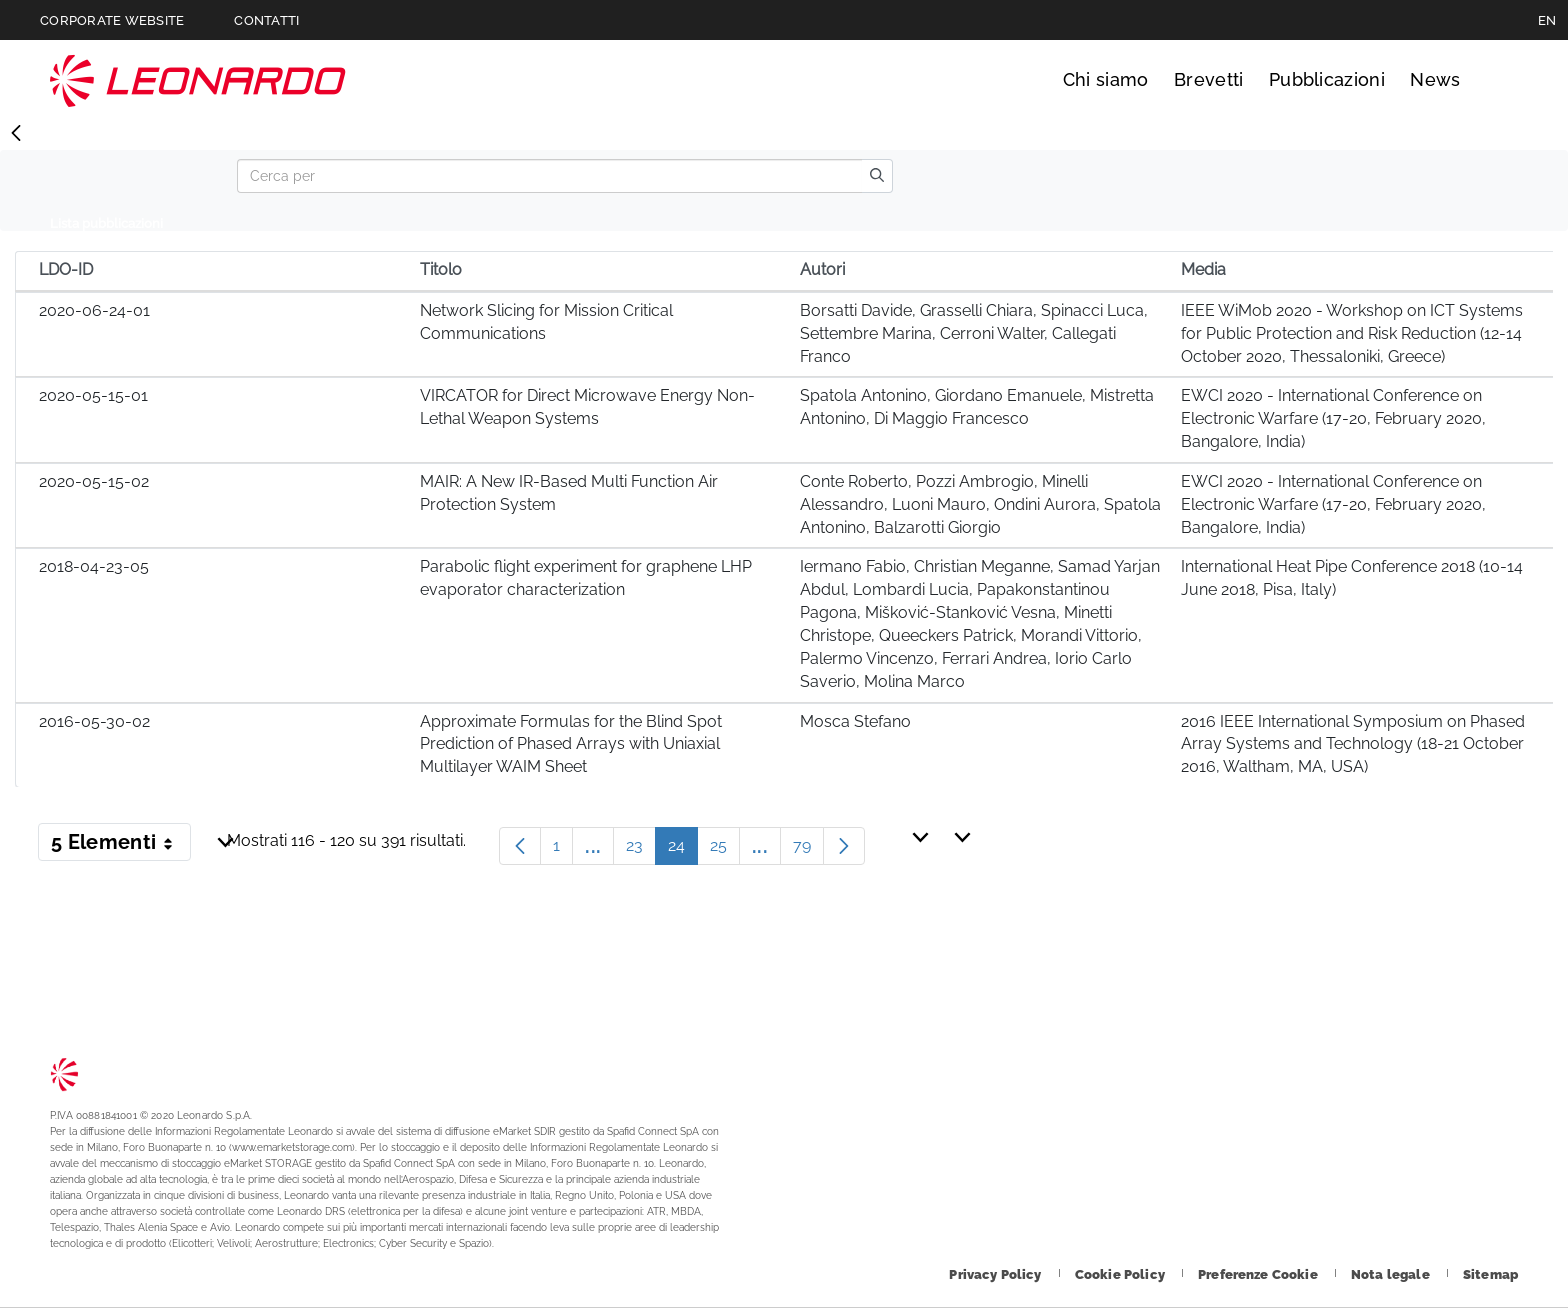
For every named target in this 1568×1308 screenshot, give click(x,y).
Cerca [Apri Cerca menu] (1499, 80)
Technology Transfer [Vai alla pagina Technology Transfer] (198, 80)
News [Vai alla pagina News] (1435, 79)
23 (641, 850)
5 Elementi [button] (121, 846)
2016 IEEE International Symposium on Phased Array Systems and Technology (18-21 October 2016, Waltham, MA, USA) (1353, 744)
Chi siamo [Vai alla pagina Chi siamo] (1106, 79)
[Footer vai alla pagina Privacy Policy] (996, 1274)
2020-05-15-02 (94, 481)
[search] (877, 176)
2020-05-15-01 (93, 395)
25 (725, 850)
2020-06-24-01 (94, 310)
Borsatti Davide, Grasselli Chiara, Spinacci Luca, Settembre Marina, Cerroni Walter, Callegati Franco (974, 333)
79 (808, 850)
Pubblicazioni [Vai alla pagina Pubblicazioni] (1327, 79)
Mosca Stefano (855, 721)
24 (683, 850)
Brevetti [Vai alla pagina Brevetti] (1209, 79)
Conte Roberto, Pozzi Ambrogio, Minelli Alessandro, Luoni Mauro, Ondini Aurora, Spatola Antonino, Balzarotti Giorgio (980, 504)
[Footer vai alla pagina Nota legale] (1392, 1274)
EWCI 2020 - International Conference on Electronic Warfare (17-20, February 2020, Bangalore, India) (1333, 418)
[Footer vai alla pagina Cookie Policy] (1121, 1274)
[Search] (549, 176)
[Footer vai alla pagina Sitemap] (1490, 1274)
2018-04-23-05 (94, 566)
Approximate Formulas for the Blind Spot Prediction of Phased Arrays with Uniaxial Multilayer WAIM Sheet (571, 744)
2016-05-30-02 (94, 721)
